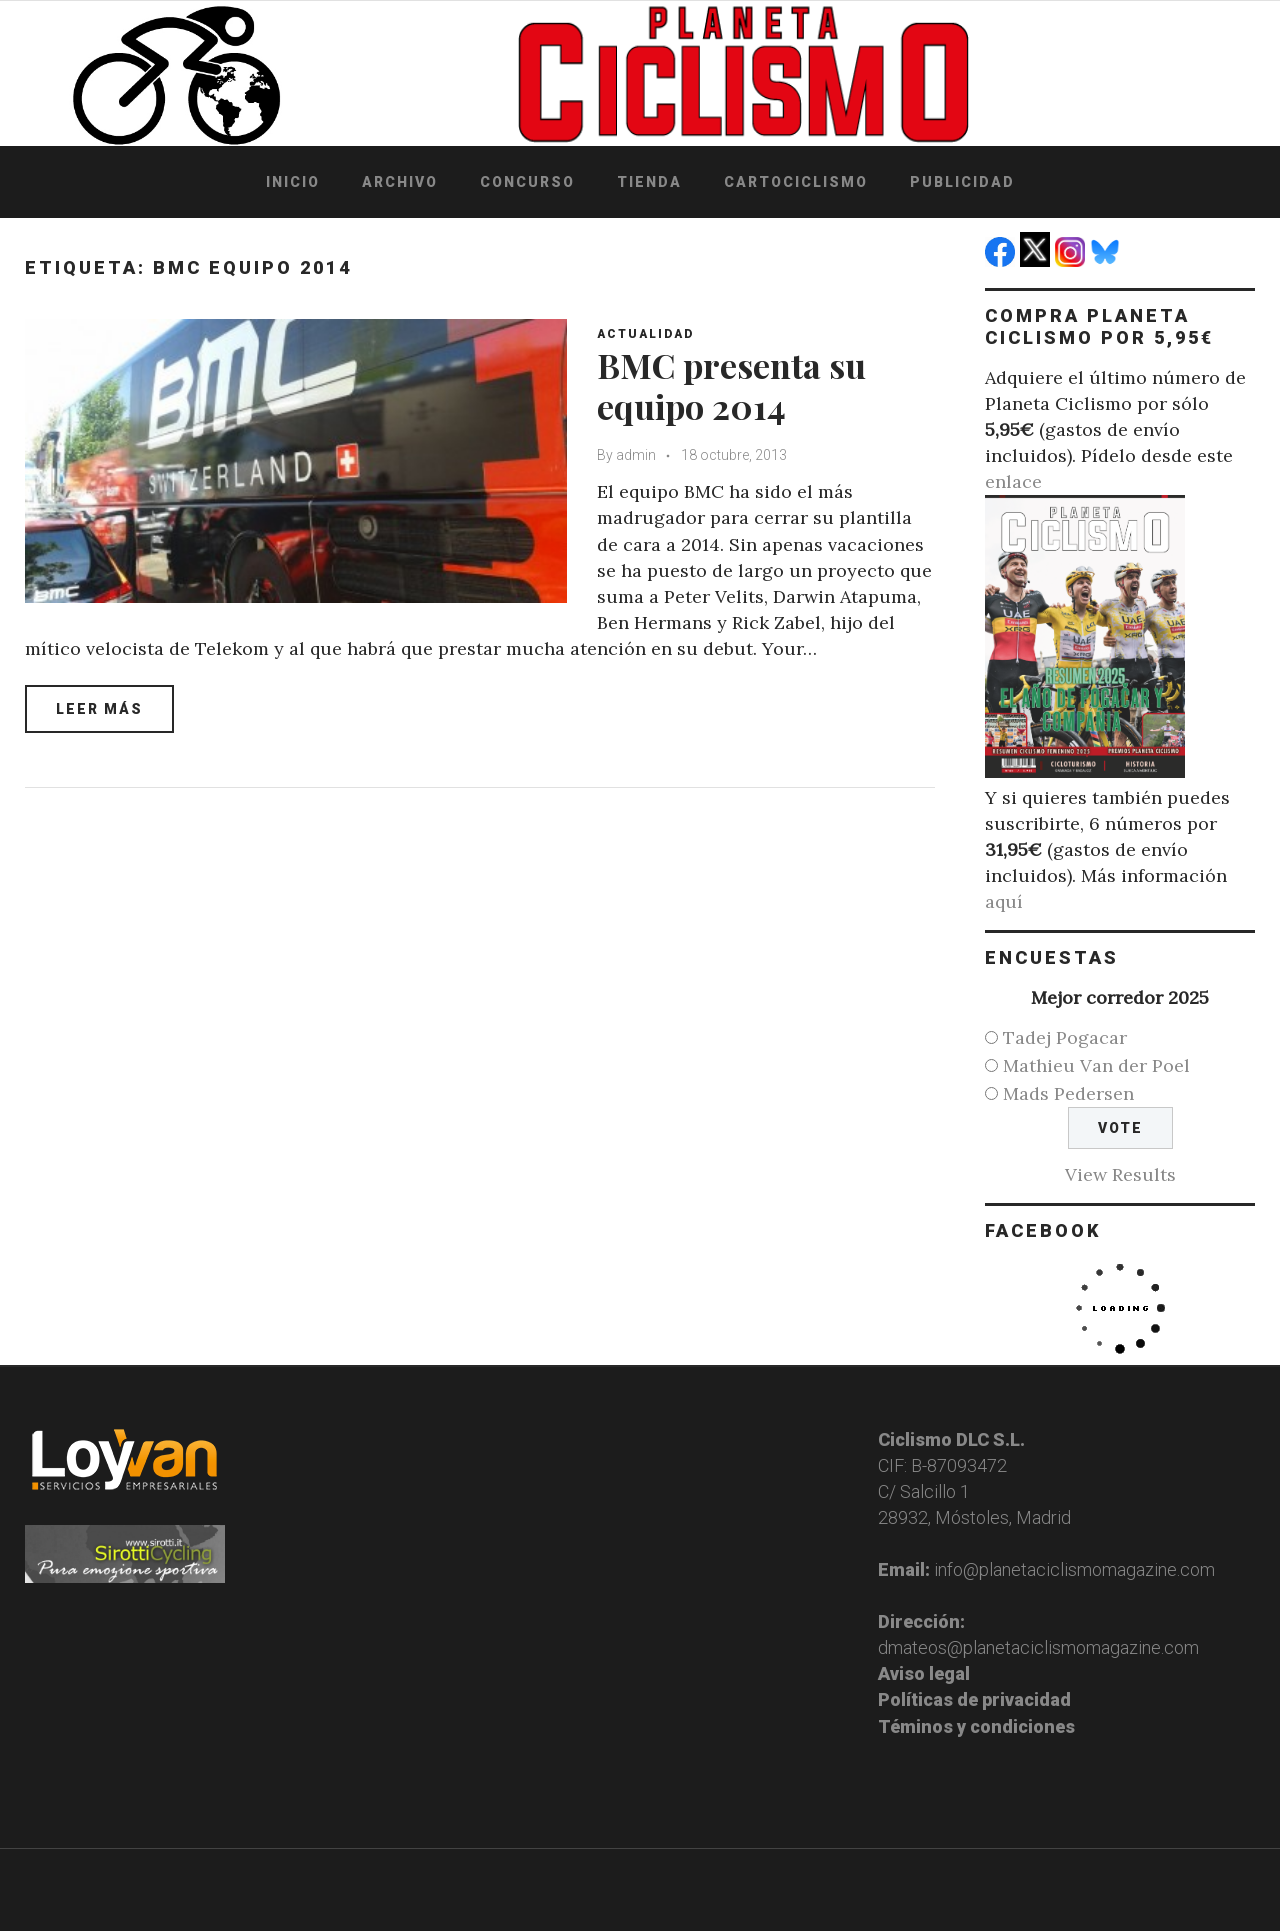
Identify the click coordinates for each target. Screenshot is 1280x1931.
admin (636, 455)
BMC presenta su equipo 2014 (731, 385)
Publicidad (962, 182)
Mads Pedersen (1068, 1093)
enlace (1013, 481)
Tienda (649, 182)
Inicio (293, 182)
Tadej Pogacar (1065, 1037)
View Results (1120, 1174)
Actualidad (645, 334)
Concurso (527, 182)
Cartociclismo (796, 182)
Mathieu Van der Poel (1096, 1065)
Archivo (400, 182)
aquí (1004, 901)
